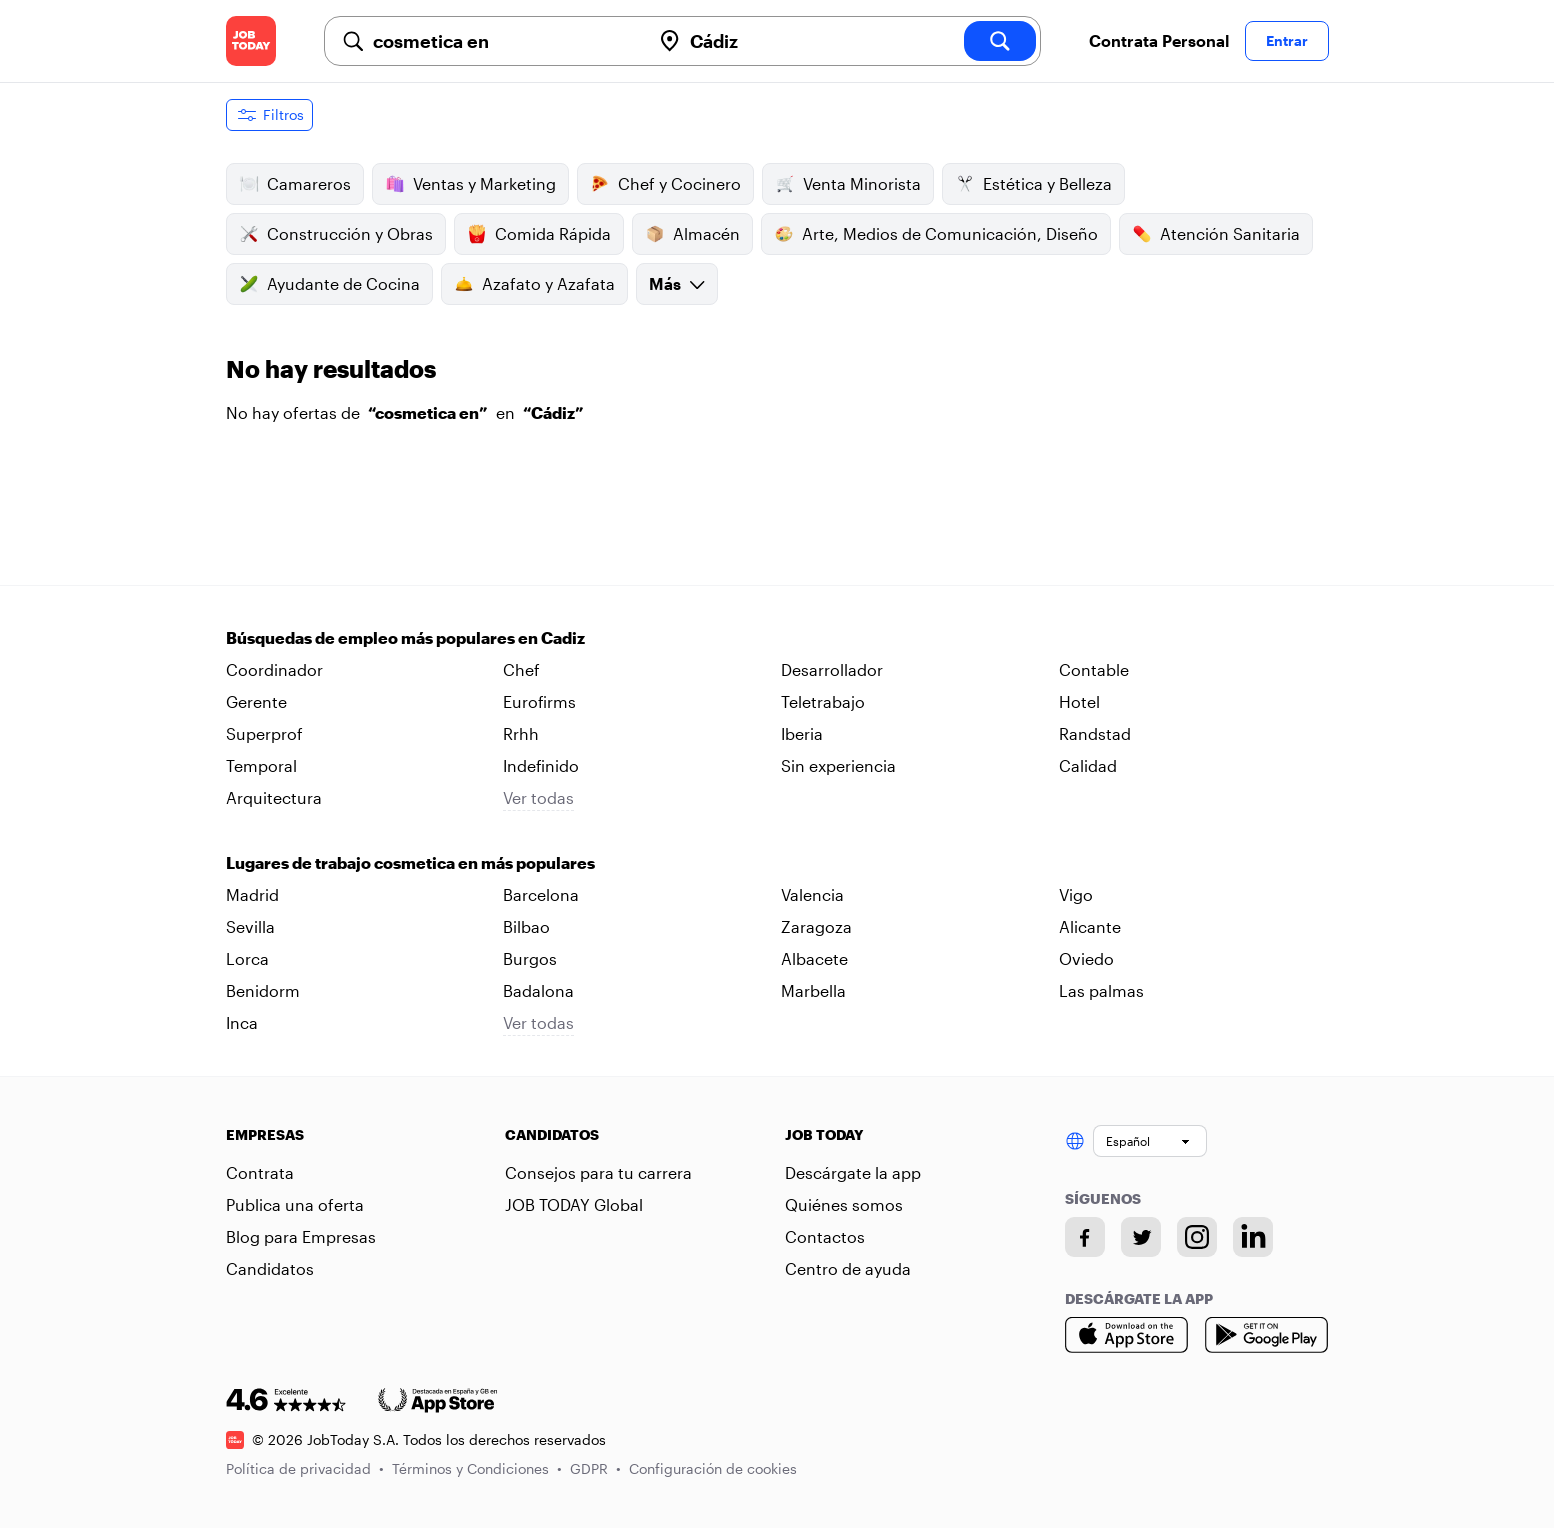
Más (677, 283)
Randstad (1095, 733)
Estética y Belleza (1033, 184)
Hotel (1079, 701)
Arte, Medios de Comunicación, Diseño (936, 234)
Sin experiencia (838, 765)
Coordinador (274, 669)
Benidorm (263, 990)
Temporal (261, 765)
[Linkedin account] (1253, 1237)
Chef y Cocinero (665, 184)
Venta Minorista (848, 184)
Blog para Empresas (301, 1236)
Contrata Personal (1159, 40)
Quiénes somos (844, 1204)
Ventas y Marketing (470, 184)
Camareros (295, 184)
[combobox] (504, 41)
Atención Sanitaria (1216, 234)
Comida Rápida (539, 234)
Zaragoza (816, 926)
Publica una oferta (295, 1204)
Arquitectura (274, 797)
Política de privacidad (305, 1468)
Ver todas (538, 797)
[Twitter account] (1141, 1237)
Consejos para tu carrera (598, 1172)
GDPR (595, 1468)
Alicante (1090, 926)
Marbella (813, 990)
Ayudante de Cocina (329, 284)
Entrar (1287, 40)
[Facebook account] (1085, 1237)
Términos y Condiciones (477, 1468)
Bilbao (526, 926)
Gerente (256, 701)
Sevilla (250, 926)
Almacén (692, 234)
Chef (521, 669)
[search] (1000, 41)
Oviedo (1086, 958)
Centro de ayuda (848, 1268)
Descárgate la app (853, 1172)
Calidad (1088, 765)
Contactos (825, 1236)
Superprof (264, 733)
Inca (242, 1022)
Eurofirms (539, 701)
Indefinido (541, 765)
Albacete (814, 958)
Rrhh (521, 733)
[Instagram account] (1197, 1237)
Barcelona (541, 894)
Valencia (812, 894)
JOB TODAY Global (574, 1204)
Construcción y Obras (336, 234)
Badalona (538, 990)
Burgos (530, 958)
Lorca (247, 958)
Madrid (252, 894)
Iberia (802, 733)
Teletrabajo (823, 701)
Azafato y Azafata (534, 284)
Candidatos (270, 1268)
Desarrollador (832, 669)
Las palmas (1101, 990)
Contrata (260, 1172)
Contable (1094, 669)
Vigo (1076, 894)
